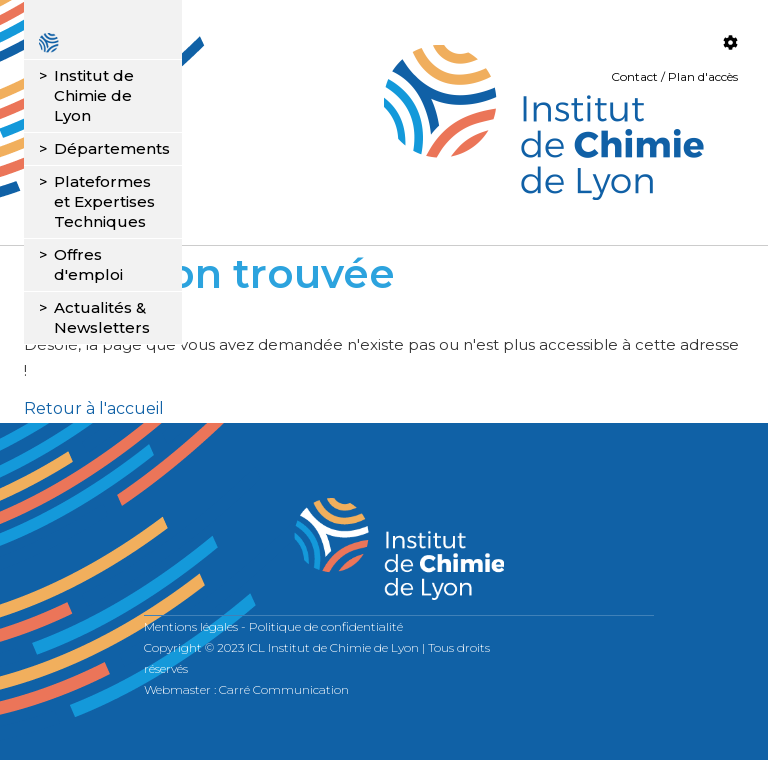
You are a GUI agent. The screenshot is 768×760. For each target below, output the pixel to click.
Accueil (103, 43)
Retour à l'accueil (94, 408)
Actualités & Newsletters (102, 317)
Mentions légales (191, 626)
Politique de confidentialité (326, 626)
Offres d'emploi (88, 264)
